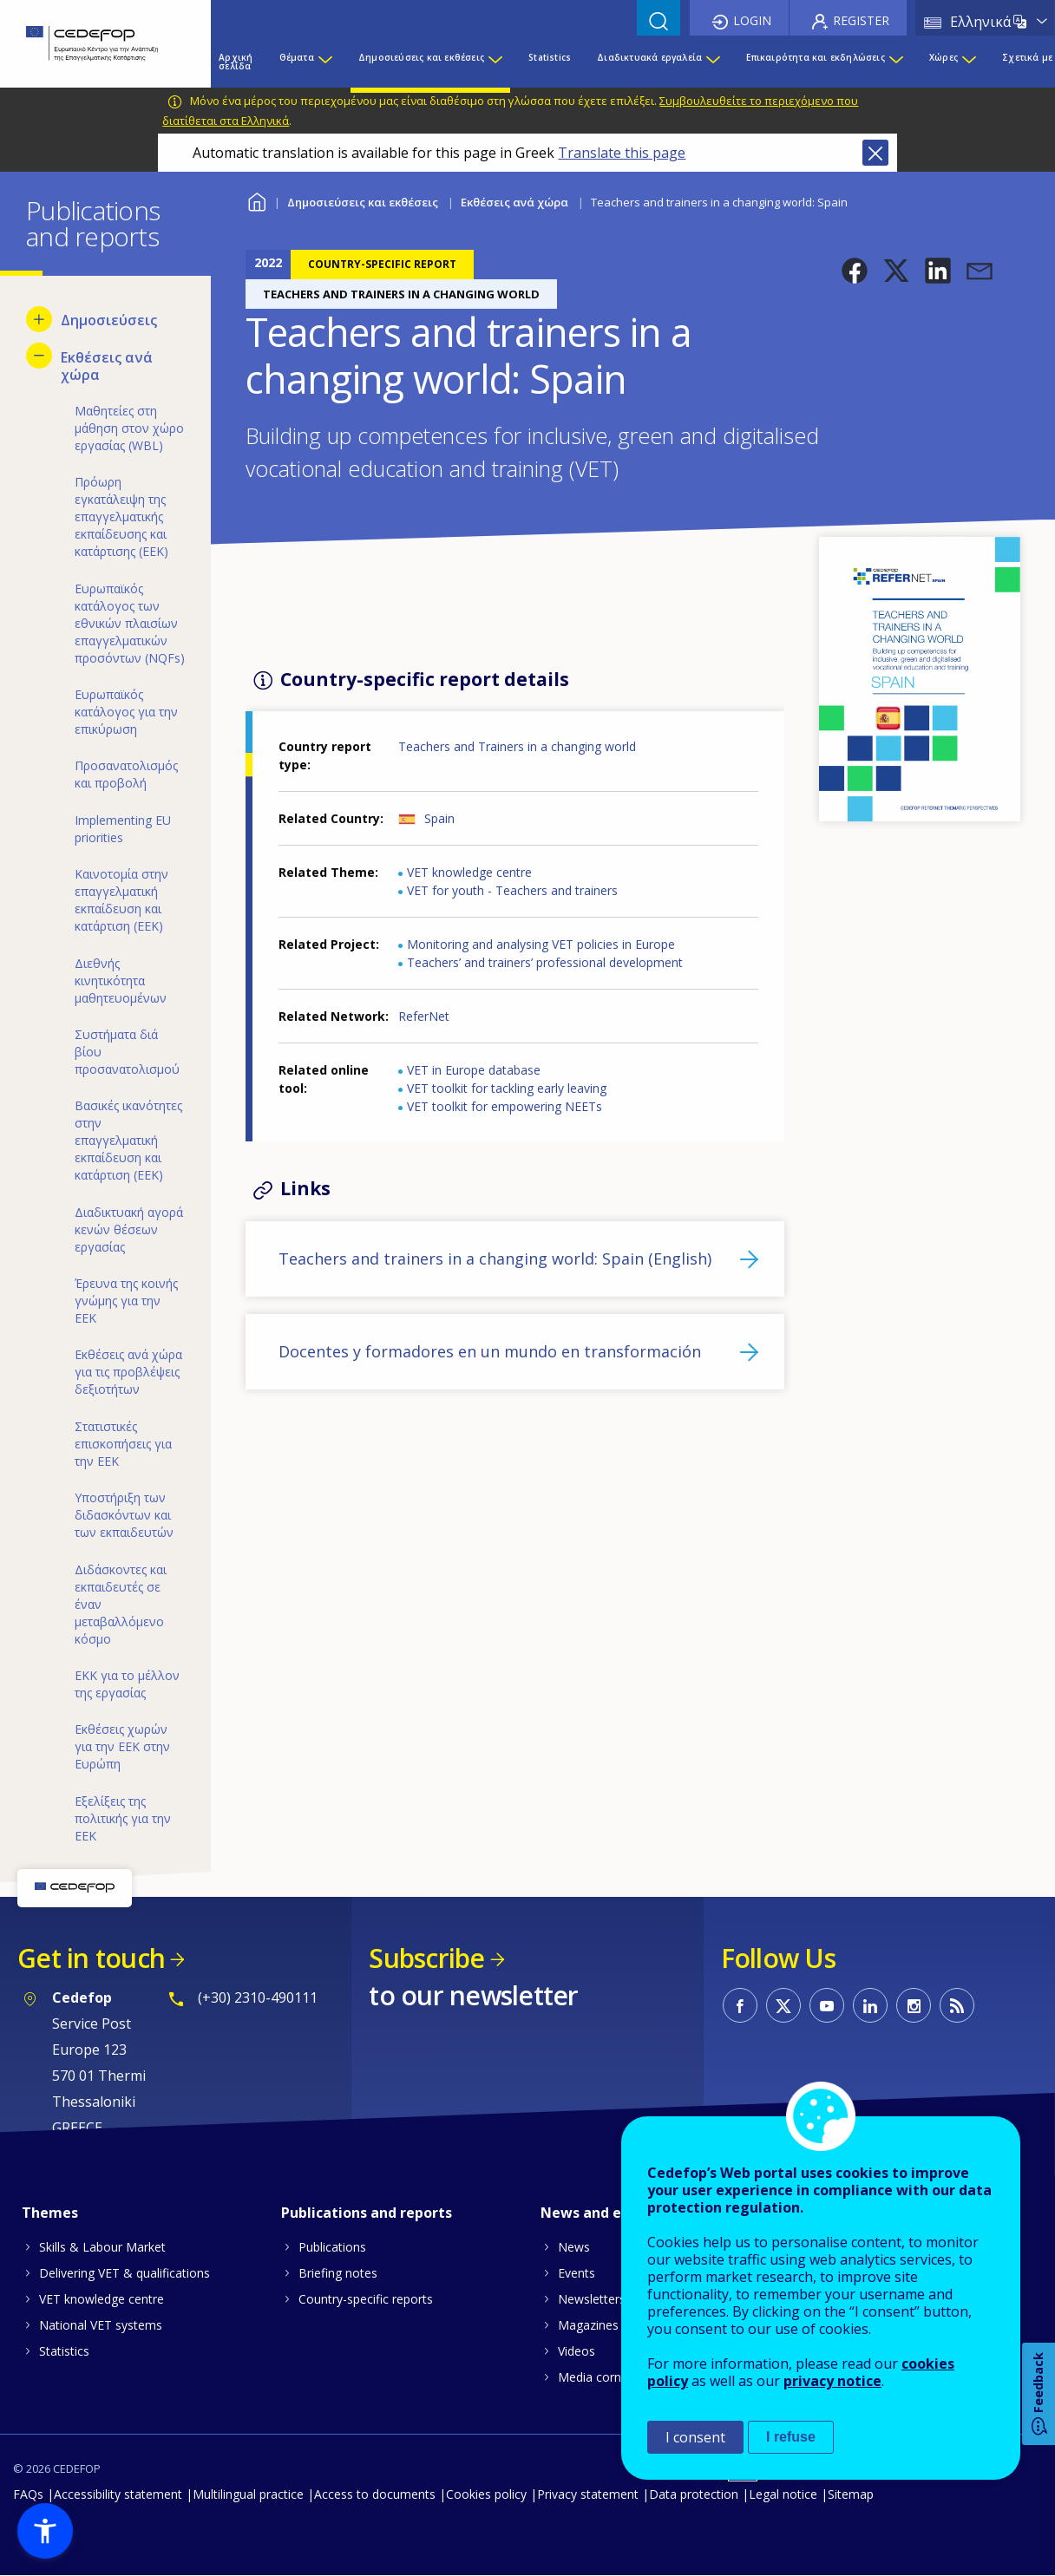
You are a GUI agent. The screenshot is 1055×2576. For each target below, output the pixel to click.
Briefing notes (337, 2273)
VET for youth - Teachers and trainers (512, 890)
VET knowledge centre (469, 872)
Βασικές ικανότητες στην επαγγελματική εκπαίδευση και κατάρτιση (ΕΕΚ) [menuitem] (128, 1140)
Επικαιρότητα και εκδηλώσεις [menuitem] (815, 57)
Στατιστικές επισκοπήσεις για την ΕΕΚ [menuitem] (123, 1443)
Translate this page (621, 152)
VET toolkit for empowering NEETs (504, 1106)
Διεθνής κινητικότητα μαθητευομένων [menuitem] (121, 980)
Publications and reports (366, 2212)
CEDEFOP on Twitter (783, 2005)
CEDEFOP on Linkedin (870, 2005)
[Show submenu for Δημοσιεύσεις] (39, 319)
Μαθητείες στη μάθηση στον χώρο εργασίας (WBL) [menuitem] (129, 428)
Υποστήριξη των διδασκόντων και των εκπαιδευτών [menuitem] (124, 1514)
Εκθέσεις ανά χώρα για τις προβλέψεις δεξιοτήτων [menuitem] (128, 1371)
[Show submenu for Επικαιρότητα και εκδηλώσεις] (895, 62)
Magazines (588, 2325)
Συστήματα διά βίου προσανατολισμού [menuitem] (127, 1051)
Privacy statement (588, 2494)
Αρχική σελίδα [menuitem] (235, 61)
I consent (695, 2437)
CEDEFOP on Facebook (740, 2005)
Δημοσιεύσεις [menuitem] (109, 320)
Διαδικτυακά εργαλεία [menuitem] (649, 57)
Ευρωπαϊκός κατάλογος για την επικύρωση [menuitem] (126, 711)
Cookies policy (486, 2494)
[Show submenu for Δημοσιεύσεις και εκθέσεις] (494, 62)
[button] (854, 270)
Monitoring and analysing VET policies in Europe (541, 944)
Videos (576, 2351)
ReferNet (423, 1016)
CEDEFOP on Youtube (826, 2005)
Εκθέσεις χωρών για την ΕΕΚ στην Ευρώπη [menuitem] (122, 1746)
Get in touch (91, 1958)
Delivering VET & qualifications (124, 2273)
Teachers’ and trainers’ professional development (545, 962)
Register (861, 20)
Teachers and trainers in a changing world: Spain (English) (494, 1258)
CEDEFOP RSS (957, 2005)
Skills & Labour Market (102, 2247)
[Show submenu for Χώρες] (968, 62)
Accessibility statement (118, 2494)
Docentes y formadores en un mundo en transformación (489, 1351)
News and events (600, 2212)
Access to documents (375, 2494)
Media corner (595, 2377)
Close (875, 153)
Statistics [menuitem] (549, 57)
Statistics (64, 2351)
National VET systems (100, 2325)
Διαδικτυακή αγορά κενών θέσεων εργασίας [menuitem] (129, 1229)
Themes (50, 2212)
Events (576, 2273)
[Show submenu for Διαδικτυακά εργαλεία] (712, 62)
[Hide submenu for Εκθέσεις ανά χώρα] (39, 356)
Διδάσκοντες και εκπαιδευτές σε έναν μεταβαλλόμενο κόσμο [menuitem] (121, 1604)
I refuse (791, 2436)
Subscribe (426, 1958)
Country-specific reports (365, 2299)
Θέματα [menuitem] (296, 57)
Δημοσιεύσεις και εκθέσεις (362, 202)
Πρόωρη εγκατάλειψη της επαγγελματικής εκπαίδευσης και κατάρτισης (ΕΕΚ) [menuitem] (121, 516)
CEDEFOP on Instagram (913, 2005)
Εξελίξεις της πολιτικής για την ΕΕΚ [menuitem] (123, 1818)
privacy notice (832, 2380)
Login (752, 20)
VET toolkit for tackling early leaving (506, 1088)
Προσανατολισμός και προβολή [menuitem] (126, 774)
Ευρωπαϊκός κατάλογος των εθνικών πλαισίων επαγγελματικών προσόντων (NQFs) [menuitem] (130, 623)
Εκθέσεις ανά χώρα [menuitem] (107, 366)
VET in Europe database (474, 1070)
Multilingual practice (248, 2494)
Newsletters (592, 2299)
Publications (332, 2247)
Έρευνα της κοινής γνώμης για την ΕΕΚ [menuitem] (126, 1300)
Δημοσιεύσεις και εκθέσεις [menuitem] (421, 57)
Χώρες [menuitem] (943, 57)
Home (256, 200)
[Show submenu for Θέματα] (324, 62)
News (574, 2247)
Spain (439, 818)
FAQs (28, 2494)
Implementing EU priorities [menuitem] (123, 829)
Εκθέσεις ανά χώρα (514, 202)
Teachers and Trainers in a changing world (517, 746)
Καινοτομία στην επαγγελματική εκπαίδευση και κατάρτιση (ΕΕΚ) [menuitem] (121, 900)
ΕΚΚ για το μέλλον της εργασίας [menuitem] (127, 1684)
